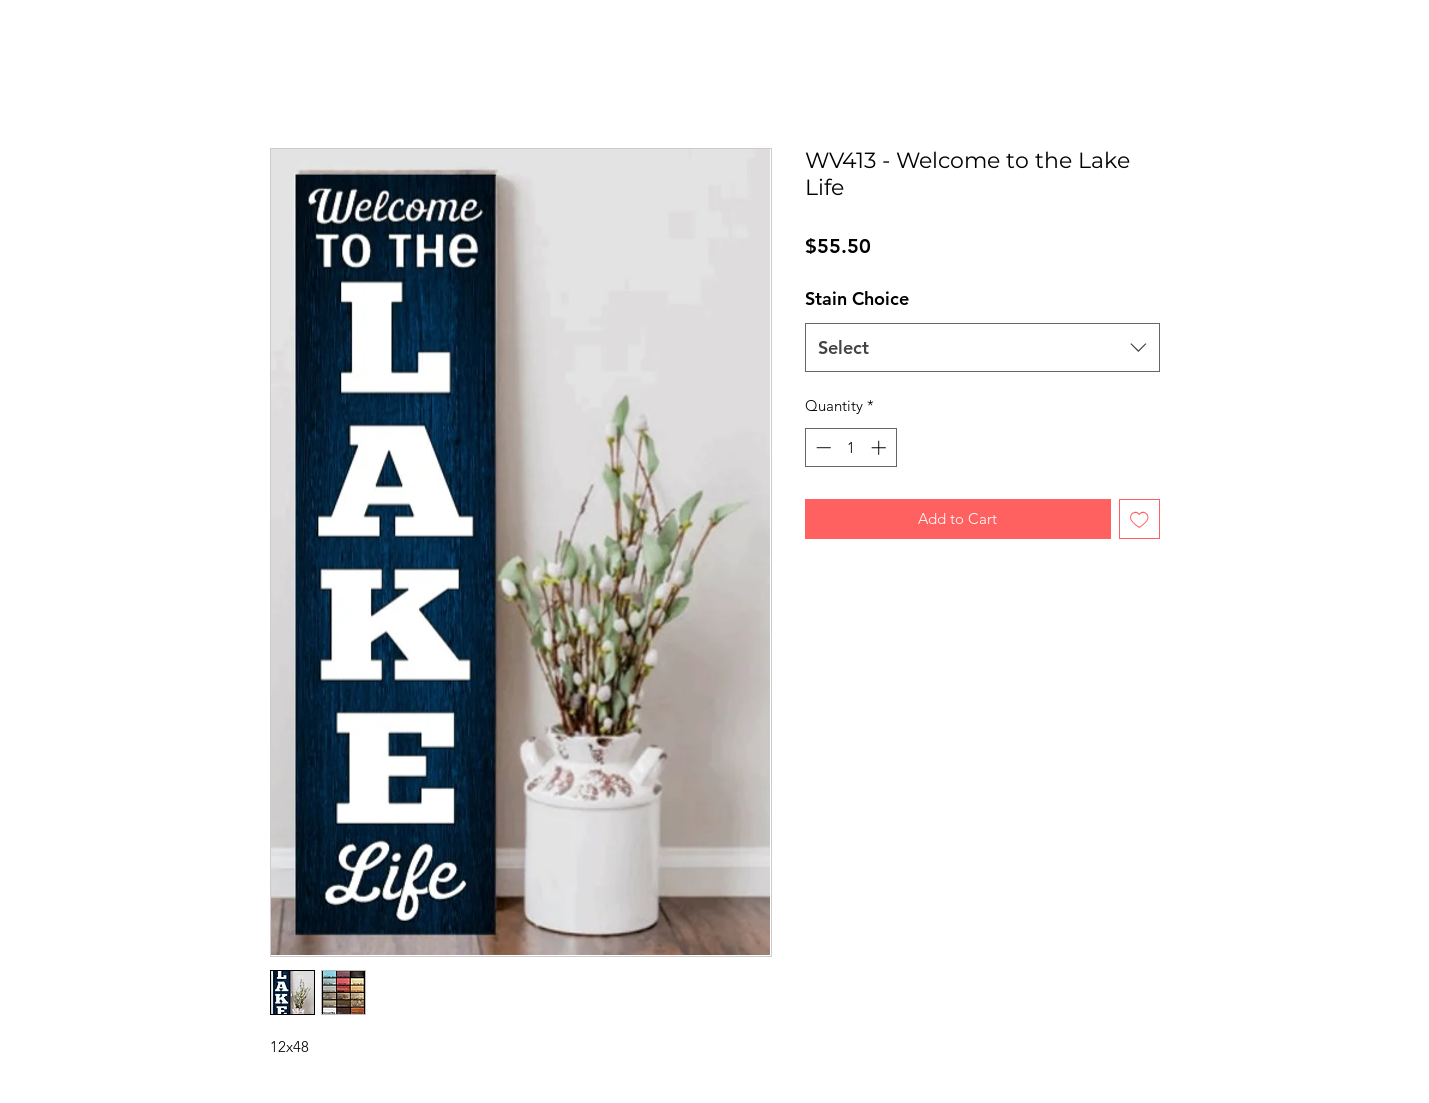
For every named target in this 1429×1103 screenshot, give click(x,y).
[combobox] (982, 348)
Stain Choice (857, 298)
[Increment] (880, 447)
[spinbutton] (850, 447)
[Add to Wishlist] (1139, 519)
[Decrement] (821, 447)
